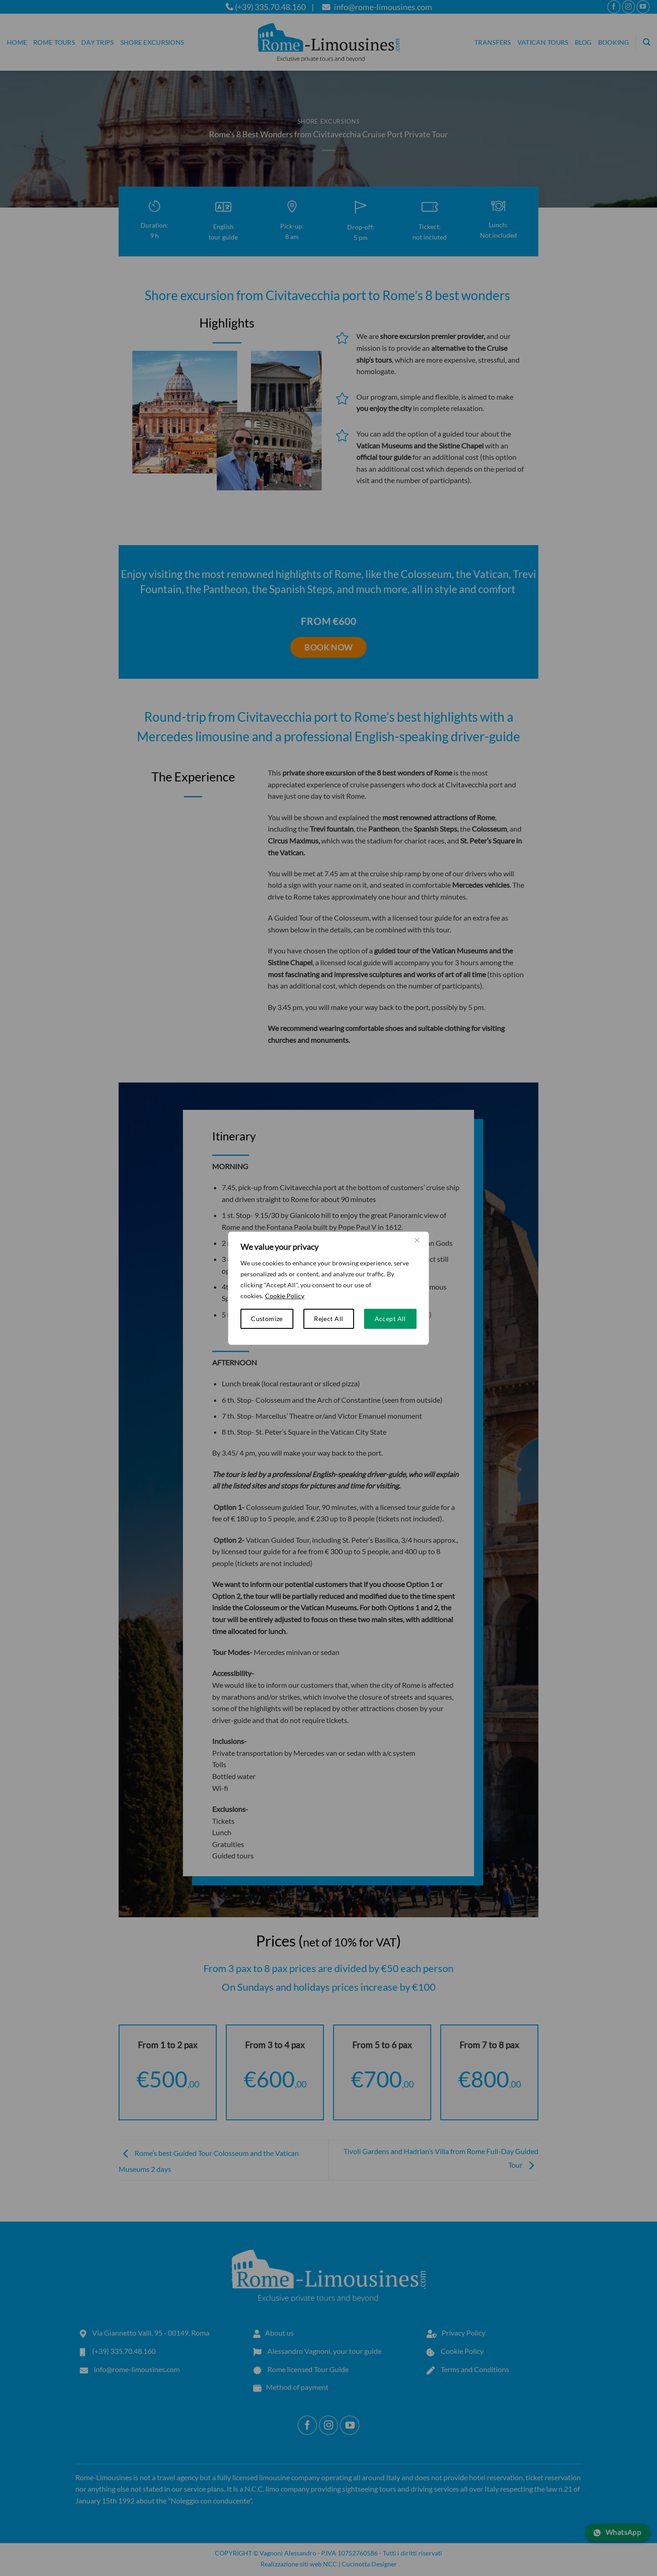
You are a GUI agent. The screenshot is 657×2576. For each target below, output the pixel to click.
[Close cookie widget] (417, 1240)
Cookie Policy (284, 1296)
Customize (267, 1318)
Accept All (390, 1318)
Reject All (328, 1318)
